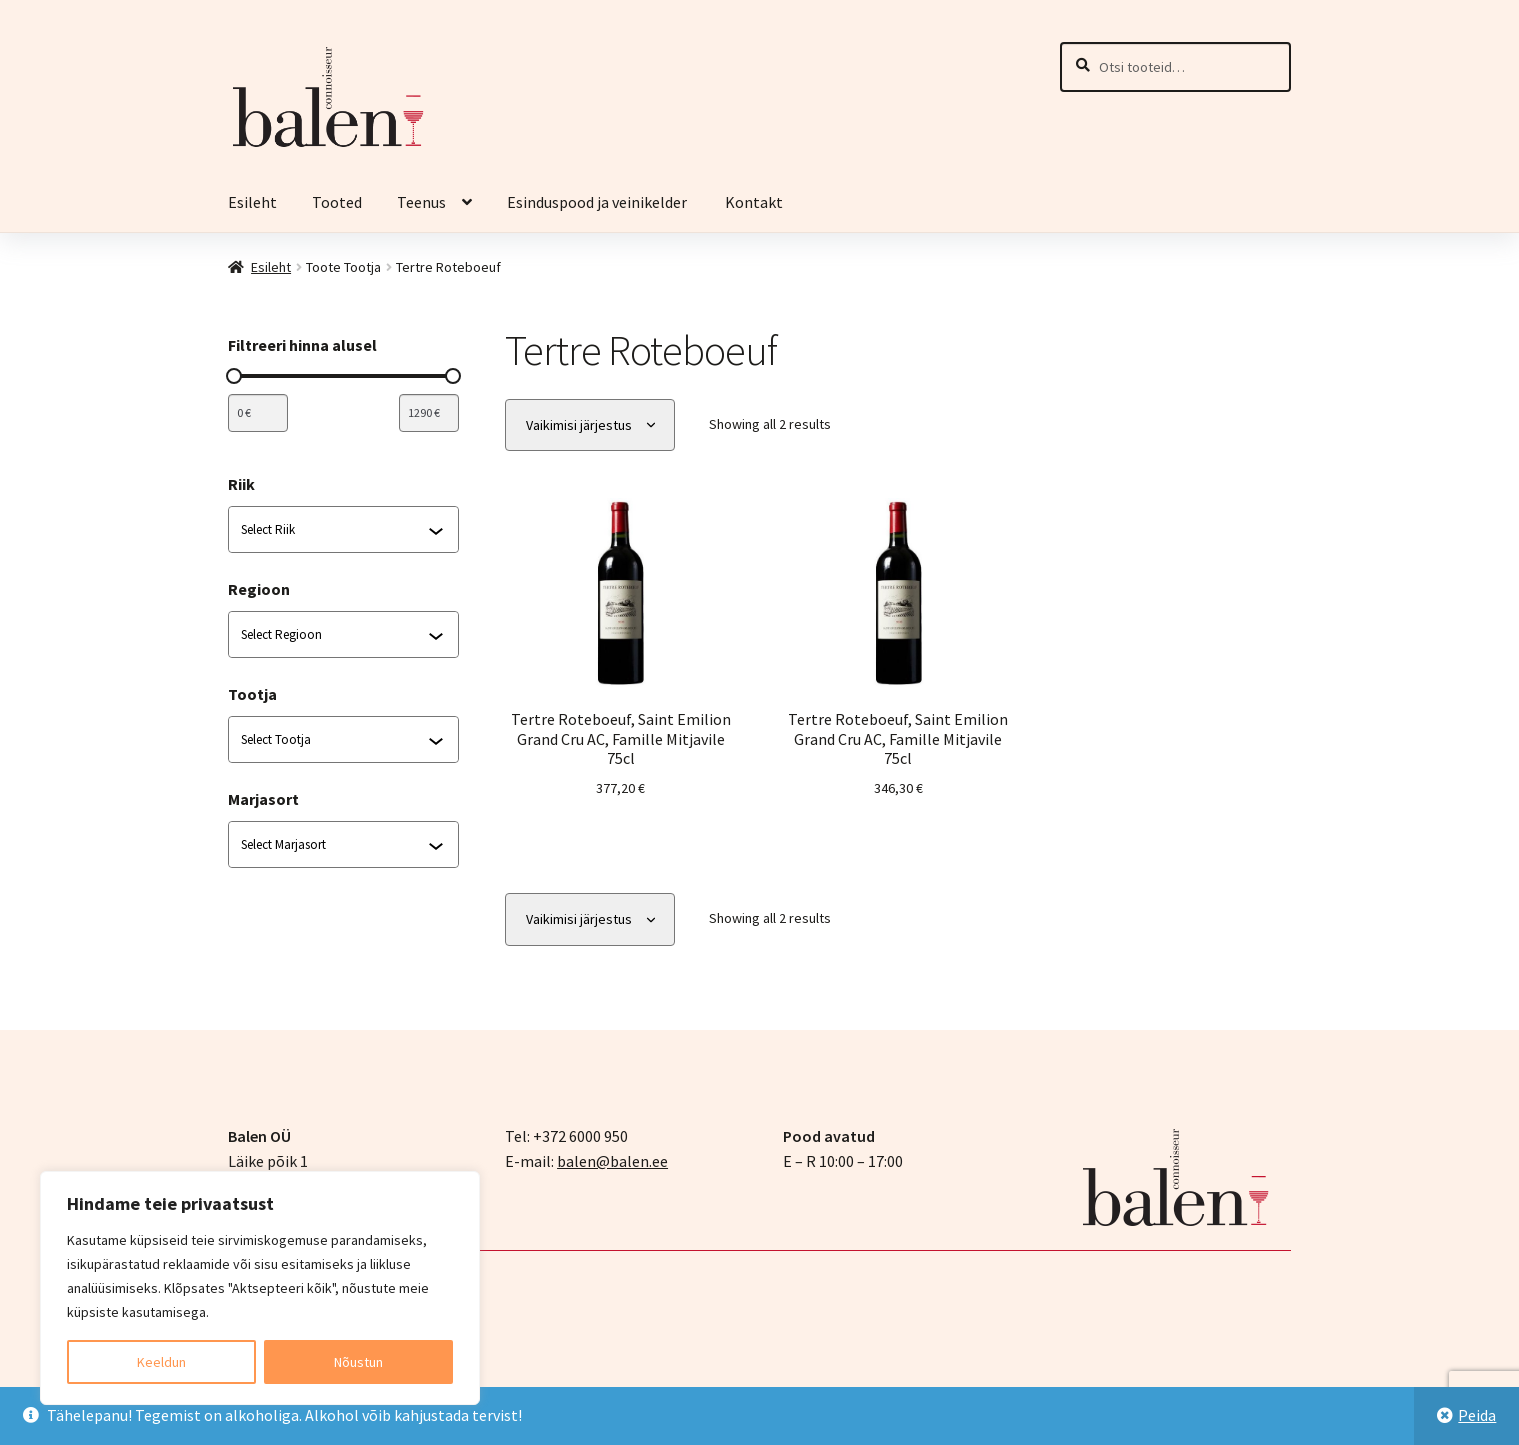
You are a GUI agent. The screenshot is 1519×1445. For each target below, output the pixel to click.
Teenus (421, 202)
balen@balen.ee (612, 1161)
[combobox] (334, 530)
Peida (1477, 1415)
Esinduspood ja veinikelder (598, 202)
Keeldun (161, 1362)
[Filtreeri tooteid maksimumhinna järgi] (429, 413)
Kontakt (754, 202)
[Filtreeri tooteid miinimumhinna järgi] (258, 413)
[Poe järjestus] (590, 425)
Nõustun (358, 1362)
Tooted (337, 202)
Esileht (252, 202)
